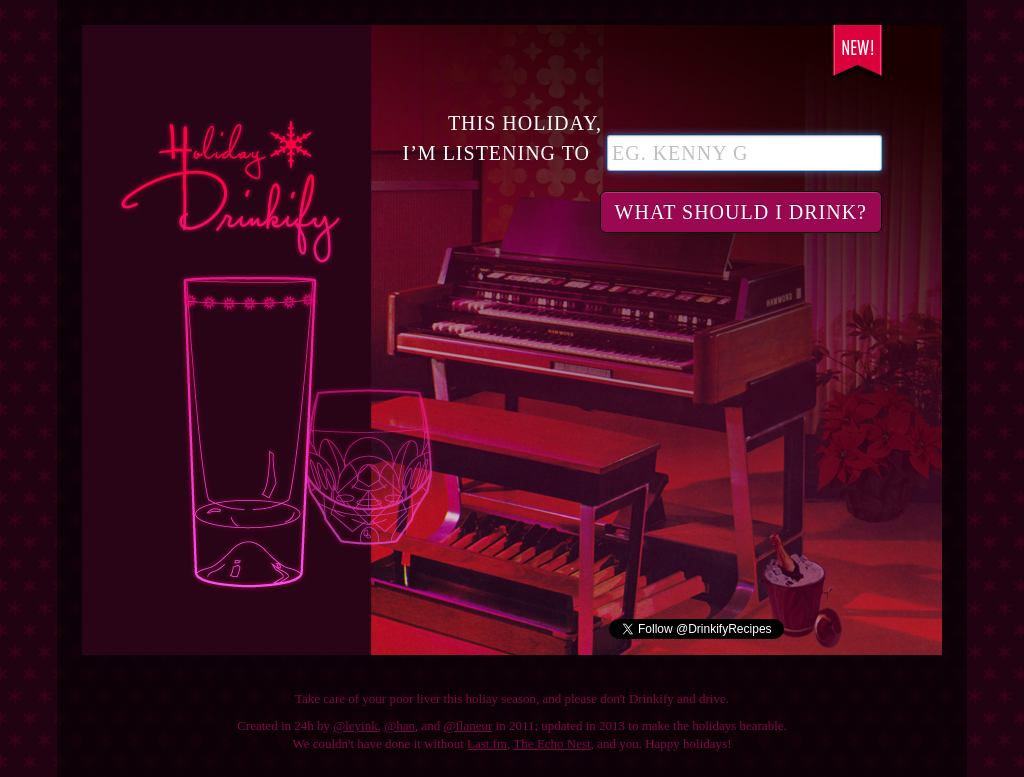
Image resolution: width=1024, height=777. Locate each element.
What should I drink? (741, 212)
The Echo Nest (551, 743)
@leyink (355, 725)
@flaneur (468, 725)
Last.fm (487, 743)
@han (399, 725)
